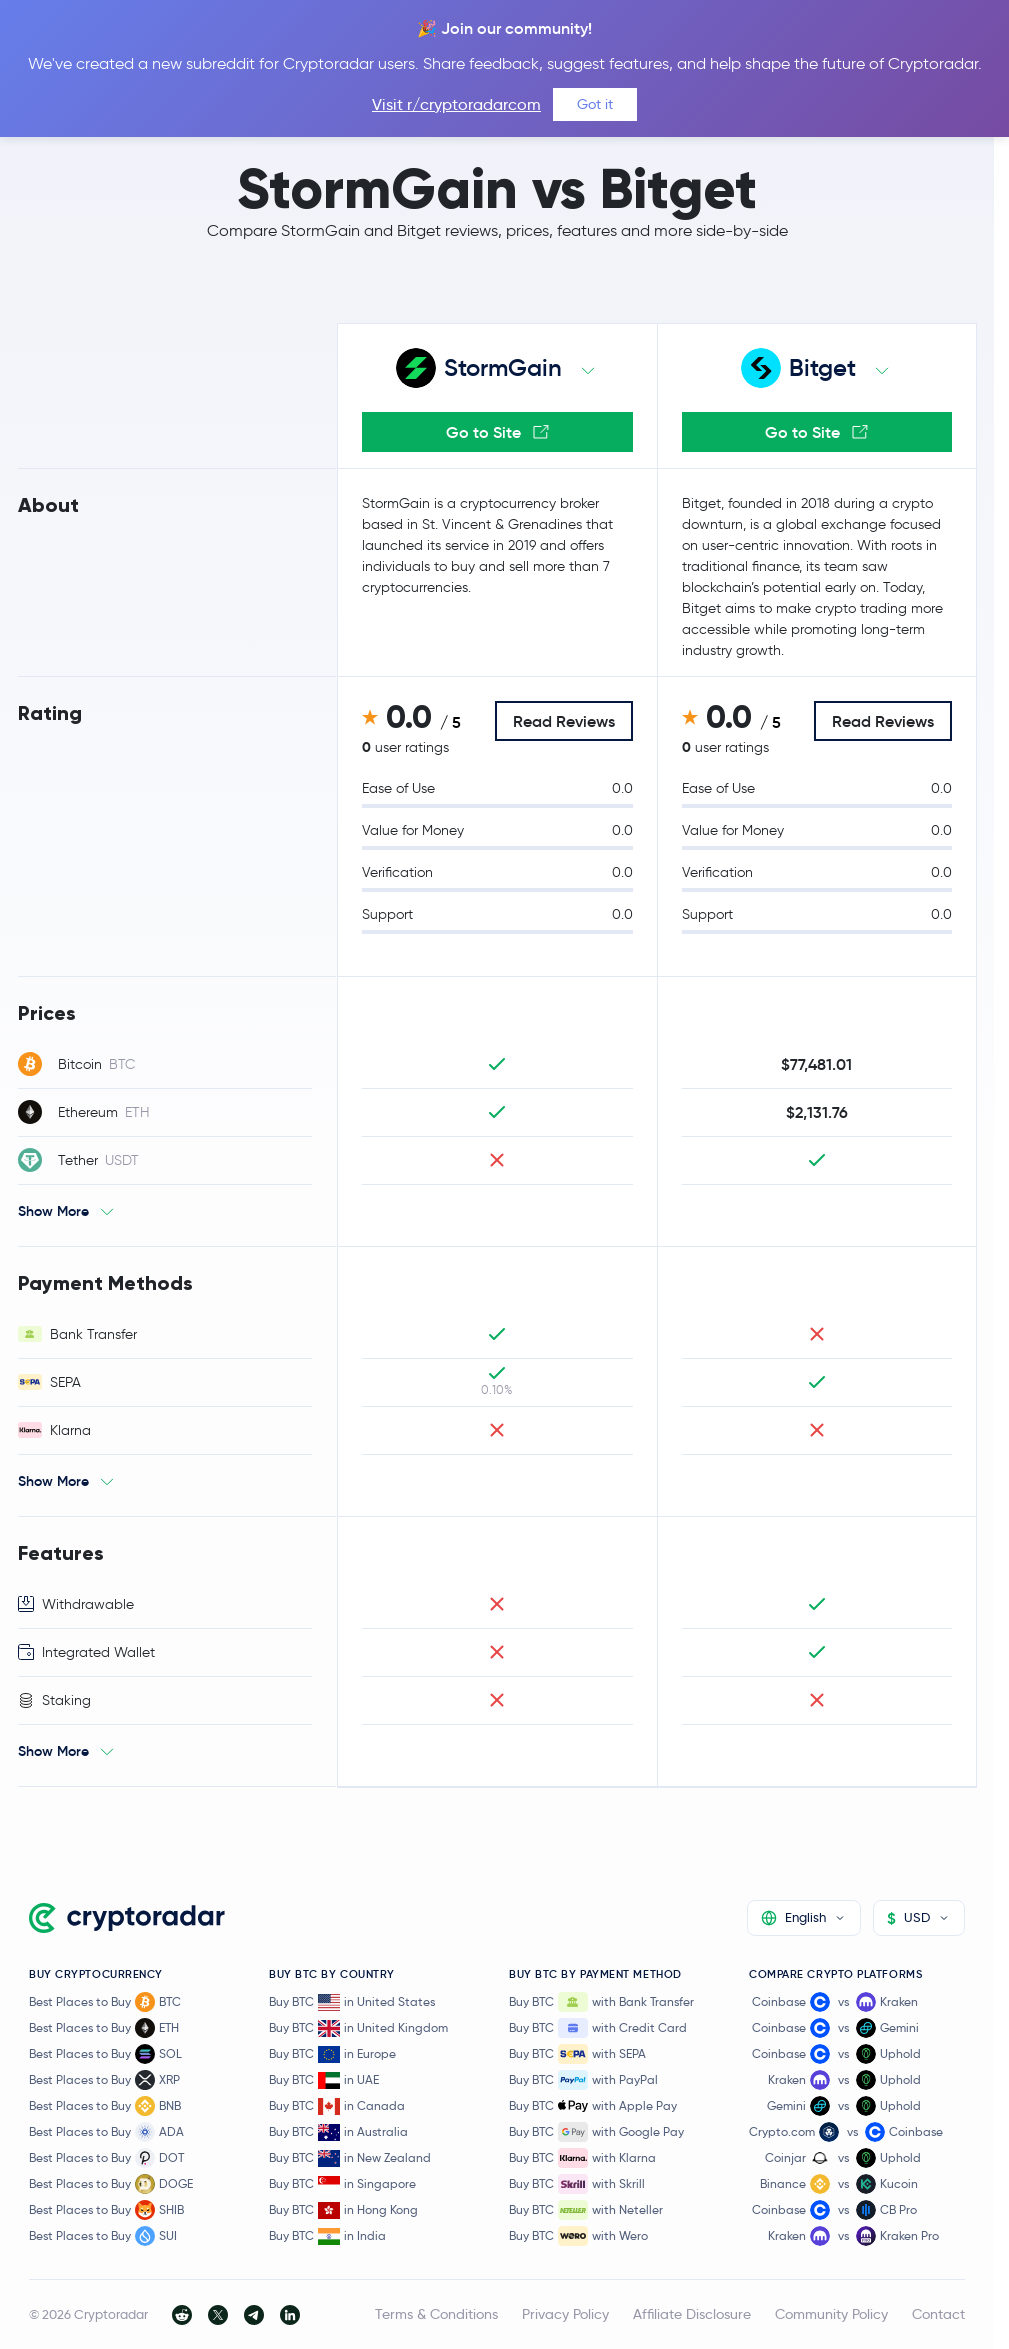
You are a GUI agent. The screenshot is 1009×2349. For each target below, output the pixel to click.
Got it (595, 104)
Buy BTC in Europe (332, 2054)
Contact (938, 2314)
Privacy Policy (565, 2314)
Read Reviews (564, 721)
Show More (53, 1211)
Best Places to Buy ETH (104, 2028)
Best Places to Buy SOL (105, 2054)
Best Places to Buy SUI (103, 2236)
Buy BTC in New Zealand (350, 2158)
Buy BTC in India (327, 2236)
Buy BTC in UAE (324, 2080)
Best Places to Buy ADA (106, 2132)
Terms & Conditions (436, 2314)
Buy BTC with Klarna (582, 2158)
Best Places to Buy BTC (105, 2002)
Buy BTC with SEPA (577, 2054)
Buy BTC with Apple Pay (593, 2106)
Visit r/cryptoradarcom (456, 104)
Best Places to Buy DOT (106, 2158)
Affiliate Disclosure (692, 2314)
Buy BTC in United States (352, 2002)
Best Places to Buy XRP (104, 2080)
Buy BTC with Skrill (577, 2184)
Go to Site (497, 432)
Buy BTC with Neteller (586, 2210)
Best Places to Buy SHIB (106, 2210)
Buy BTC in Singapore (342, 2184)
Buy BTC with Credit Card (598, 2028)
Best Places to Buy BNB (105, 2106)
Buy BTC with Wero (578, 2236)
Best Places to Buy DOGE (111, 2184)
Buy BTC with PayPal (583, 2080)
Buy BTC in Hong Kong (343, 2210)
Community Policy (831, 2314)
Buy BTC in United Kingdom (358, 2028)
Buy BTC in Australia (338, 2132)
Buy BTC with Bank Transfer (601, 2002)
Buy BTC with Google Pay (596, 2132)
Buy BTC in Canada (337, 2106)
